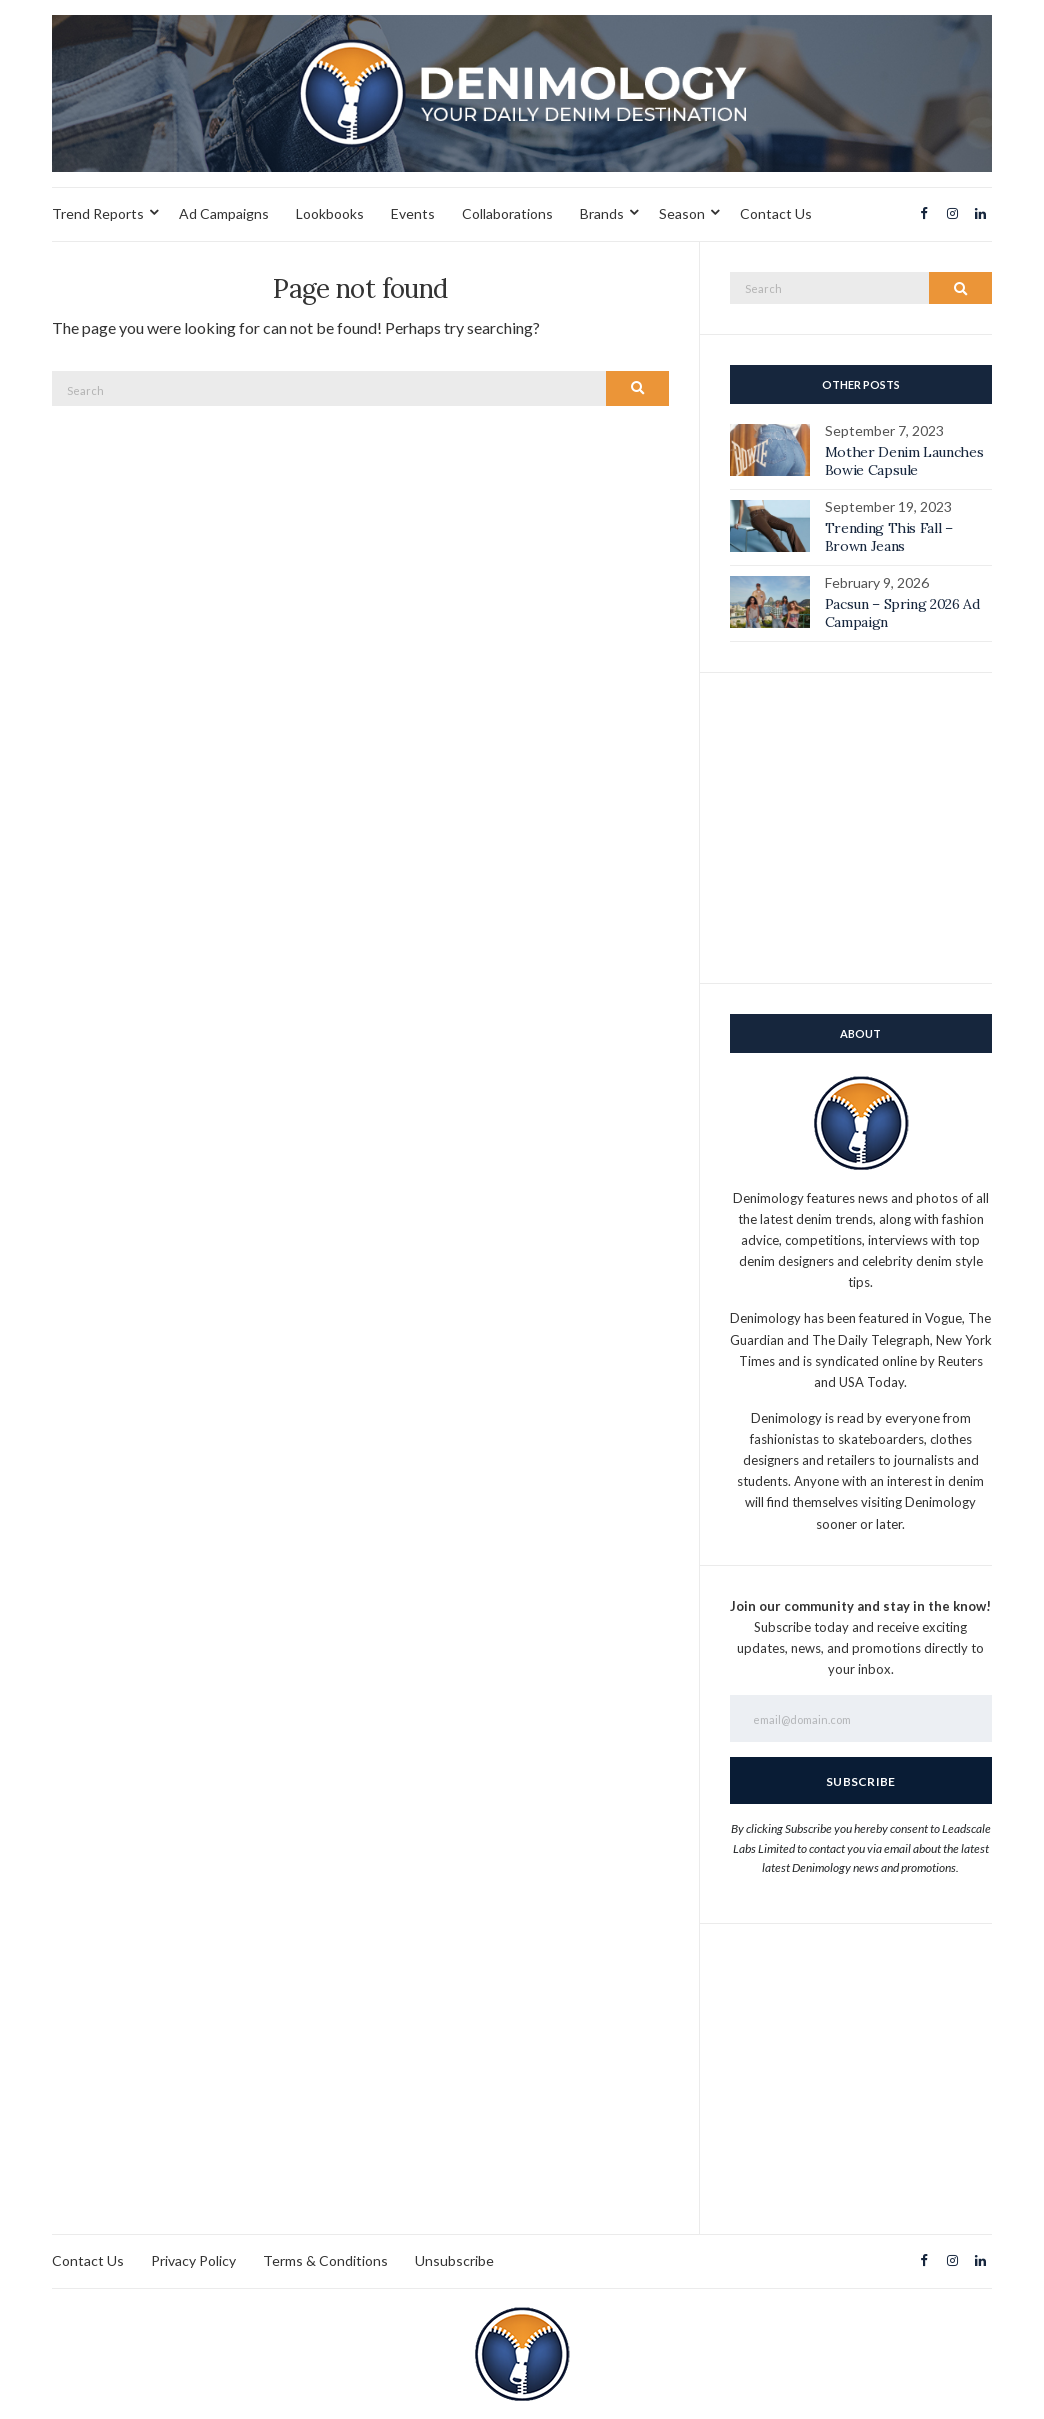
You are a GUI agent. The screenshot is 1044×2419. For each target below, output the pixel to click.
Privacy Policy (193, 2260)
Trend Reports (98, 213)
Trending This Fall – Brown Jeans (889, 537)
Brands (602, 213)
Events (413, 213)
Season (682, 213)
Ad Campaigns (224, 213)
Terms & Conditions (325, 2260)
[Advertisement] (861, 828)
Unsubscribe (454, 2260)
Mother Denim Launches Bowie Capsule (904, 461)
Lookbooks (330, 213)
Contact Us (776, 213)
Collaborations (507, 213)
